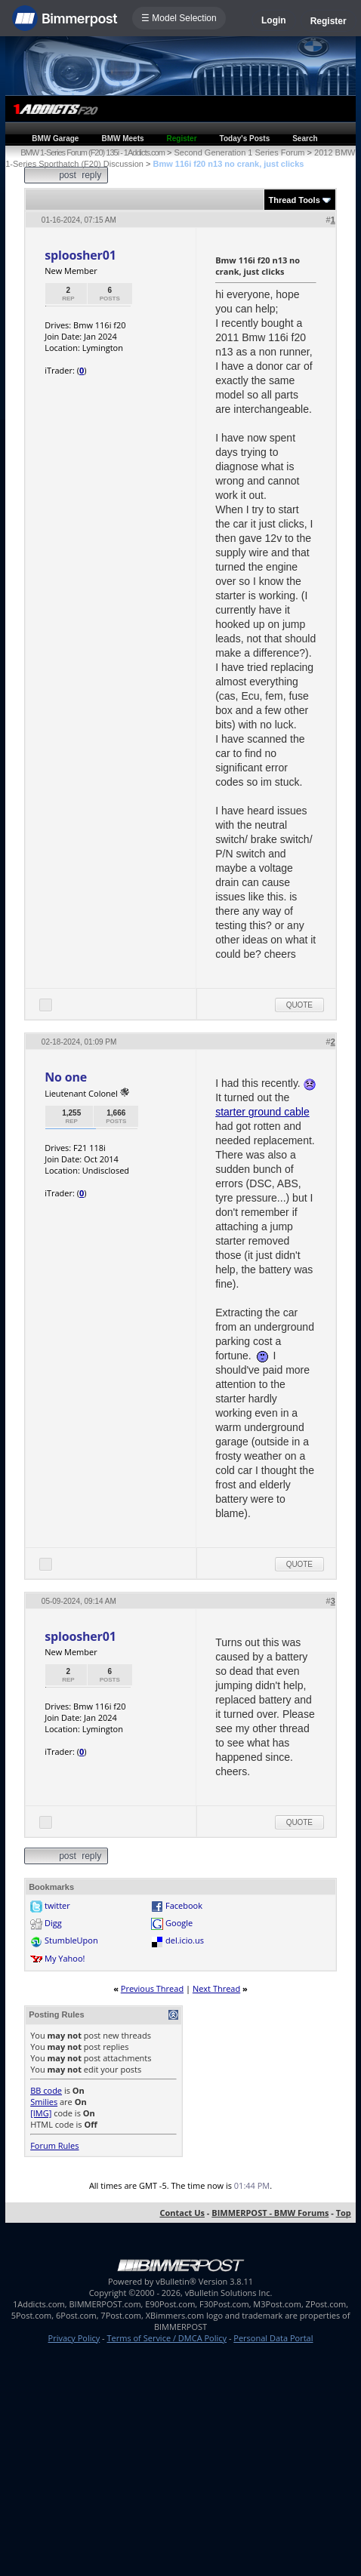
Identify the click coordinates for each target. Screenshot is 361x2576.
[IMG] (40, 2113)
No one (66, 1077)
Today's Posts (245, 138)
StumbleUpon (71, 1940)
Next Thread (216, 1988)
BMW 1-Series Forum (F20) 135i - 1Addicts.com (92, 152)
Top (343, 2212)
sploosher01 (80, 255)
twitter (57, 1905)
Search (304, 138)
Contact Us (182, 2212)
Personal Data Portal (273, 2338)
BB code (46, 2090)
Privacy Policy (74, 2338)
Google (179, 1922)
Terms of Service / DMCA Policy (166, 2338)
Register (328, 21)
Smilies (43, 2101)
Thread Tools (294, 200)
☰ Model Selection (179, 18)
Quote (299, 1005)
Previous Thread (152, 1988)
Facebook (183, 1905)
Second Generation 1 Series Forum (239, 152)
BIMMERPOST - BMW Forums (270, 2212)
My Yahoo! (65, 1958)
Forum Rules (54, 2145)
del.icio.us (184, 1940)
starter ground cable (262, 1112)
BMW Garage (55, 138)
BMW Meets (122, 138)
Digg (53, 1922)
